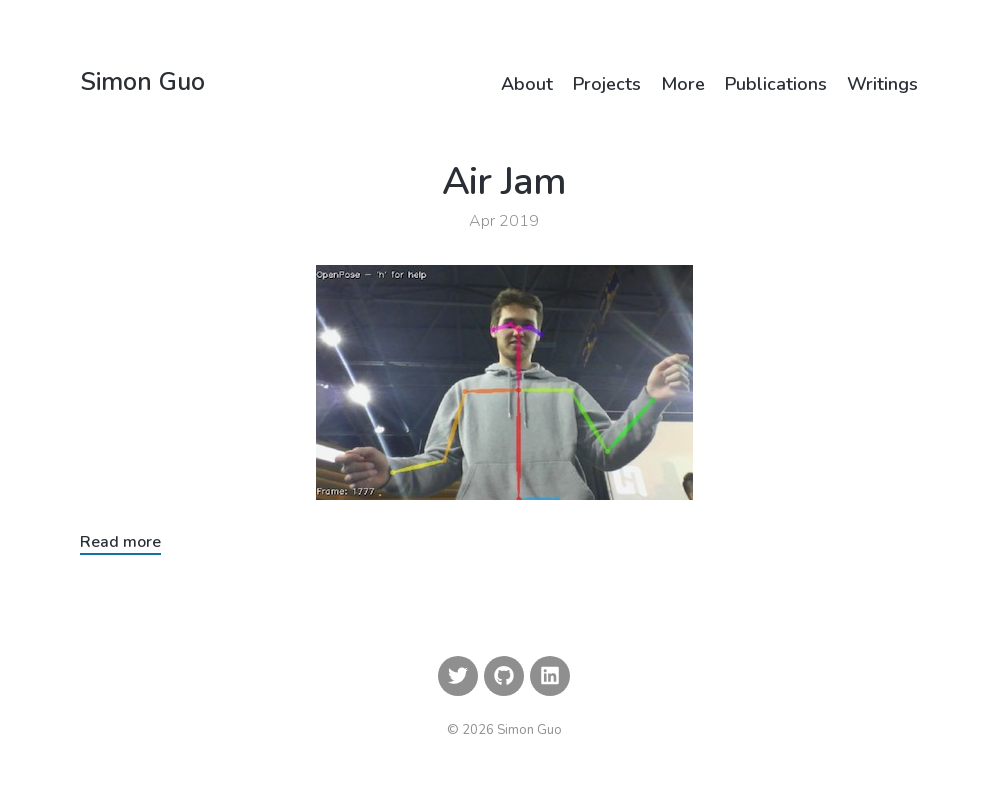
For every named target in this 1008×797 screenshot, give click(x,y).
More (683, 84)
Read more (120, 542)
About (527, 84)
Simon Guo (142, 84)
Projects (607, 84)
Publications (776, 84)
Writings (882, 84)
